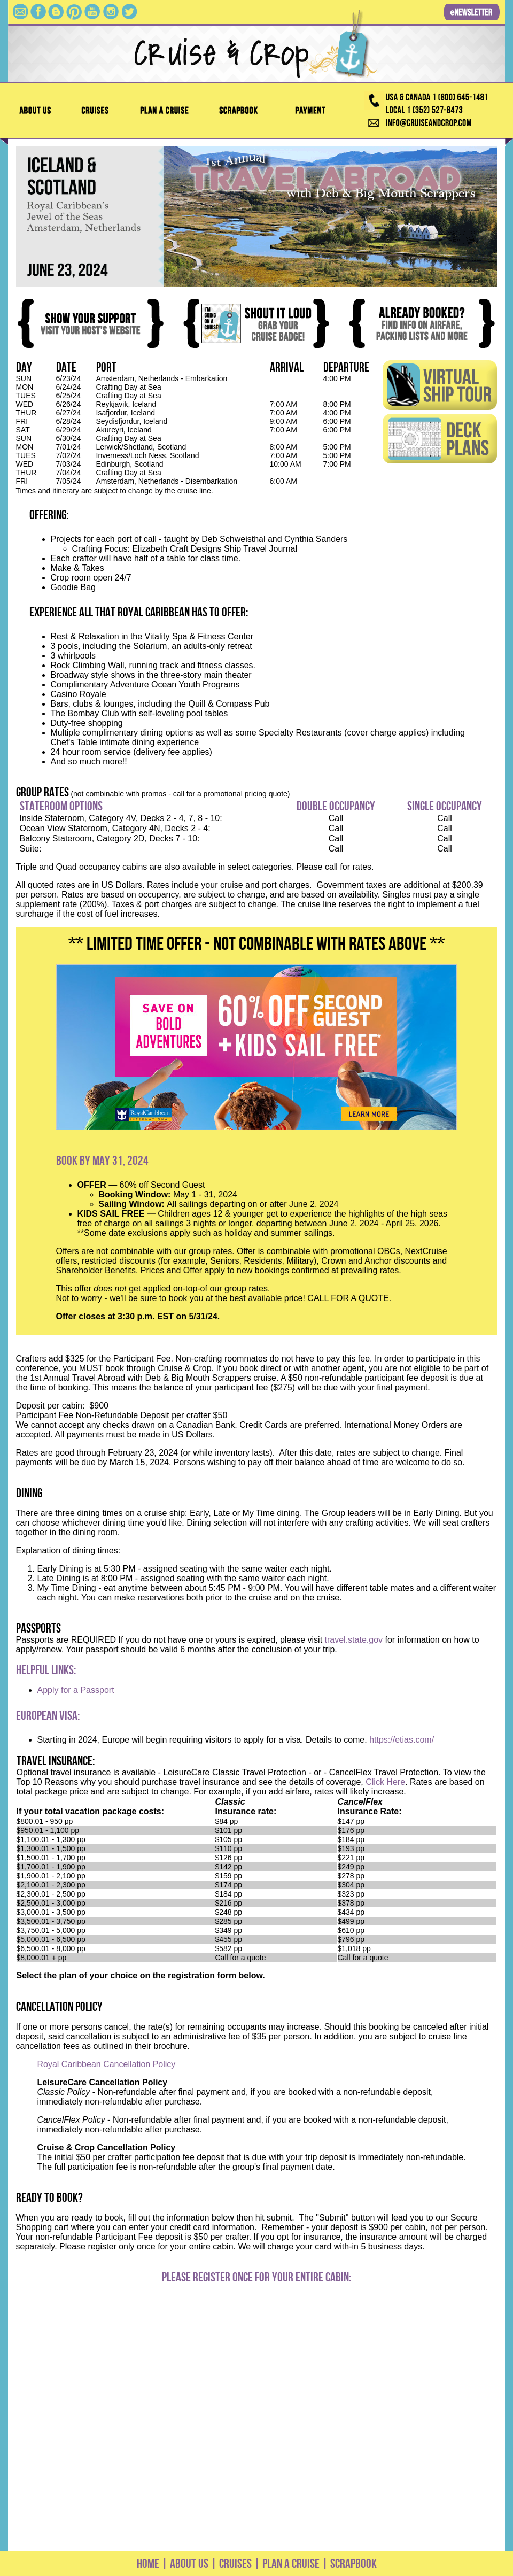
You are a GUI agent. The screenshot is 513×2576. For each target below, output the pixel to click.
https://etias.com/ (401, 1739)
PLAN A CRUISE (290, 2564)
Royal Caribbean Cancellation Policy (106, 2064)
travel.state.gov (354, 1639)
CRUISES (234, 2564)
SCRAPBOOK (353, 2564)
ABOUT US (189, 2564)
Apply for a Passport (75, 1690)
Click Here (385, 1781)
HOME (148, 2564)
